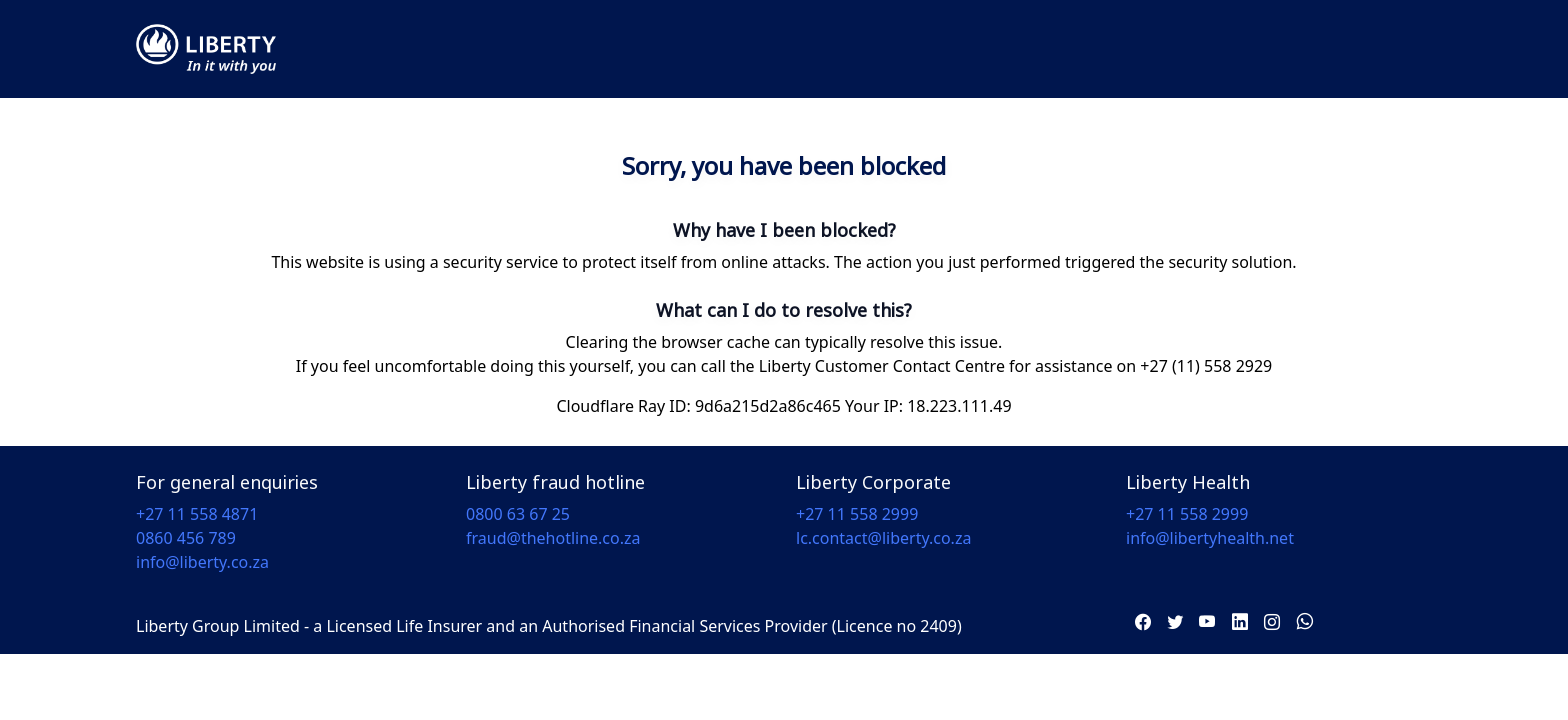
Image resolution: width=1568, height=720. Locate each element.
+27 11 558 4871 (197, 514)
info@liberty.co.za (202, 562)
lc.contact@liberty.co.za (883, 538)
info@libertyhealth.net (1210, 538)
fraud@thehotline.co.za (553, 538)
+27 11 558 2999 (857, 514)
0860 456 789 (186, 538)
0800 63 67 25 (518, 514)
